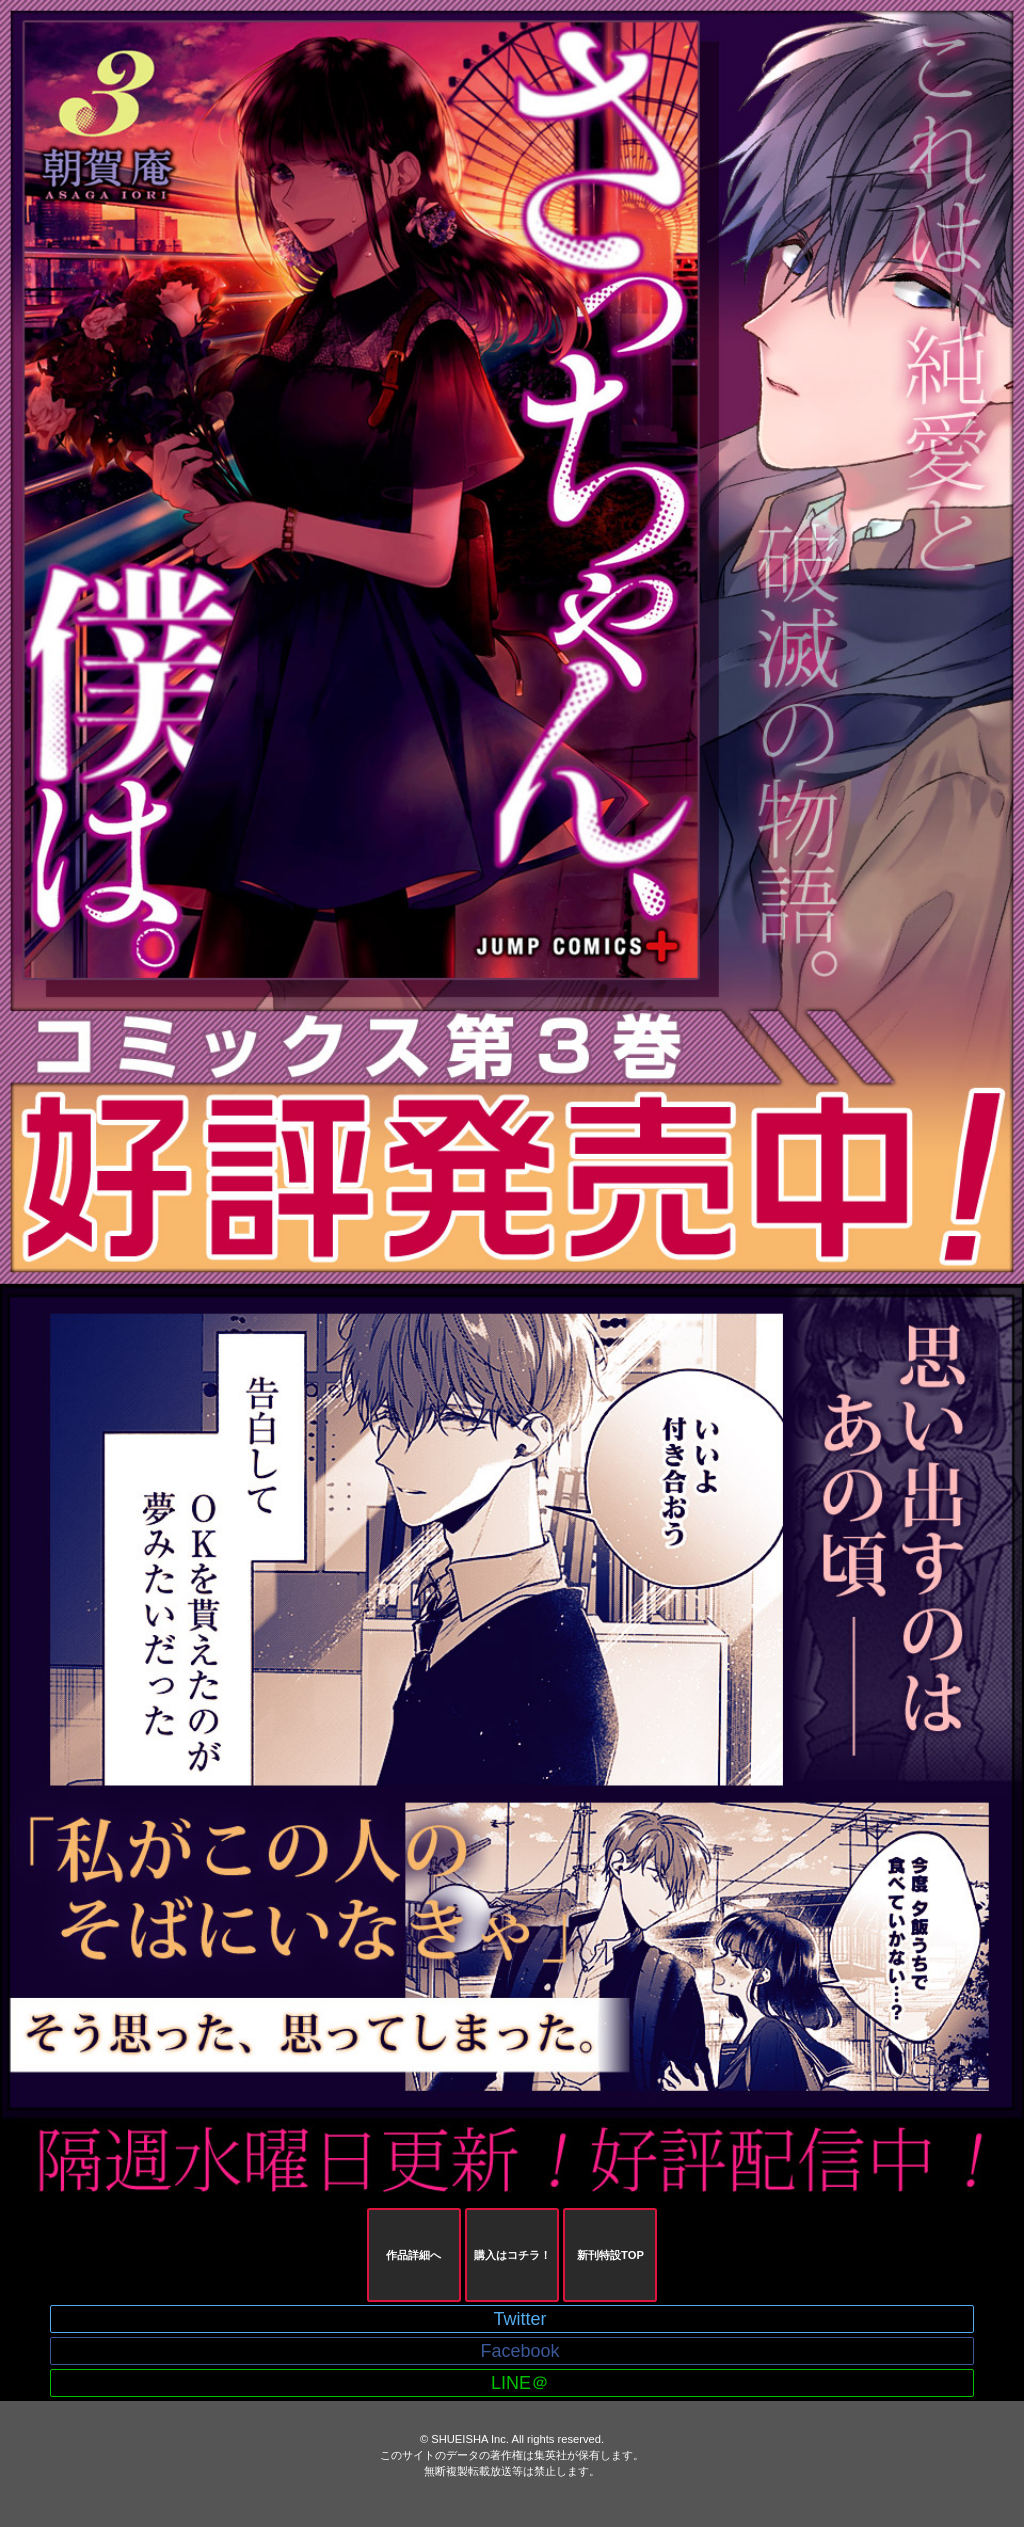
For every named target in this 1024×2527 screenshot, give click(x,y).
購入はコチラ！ (512, 2255)
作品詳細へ (413, 2255)
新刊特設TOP (610, 2255)
